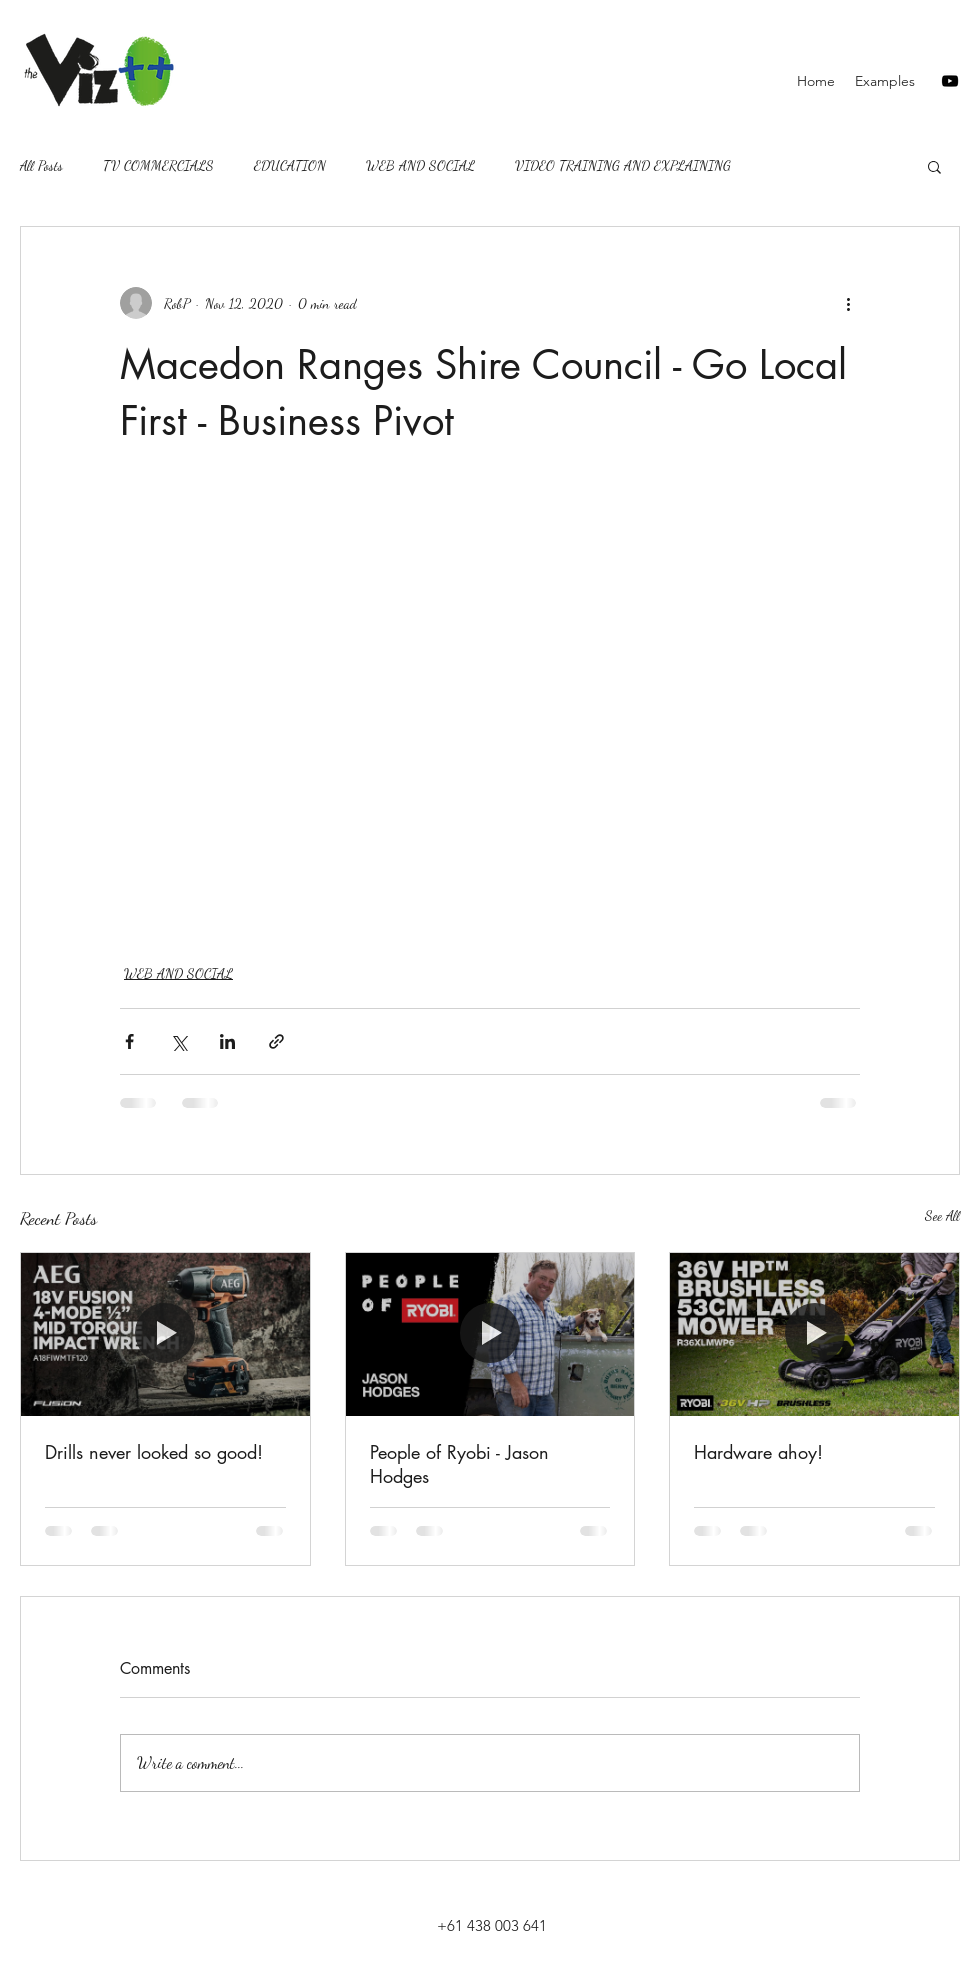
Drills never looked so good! (154, 1452)
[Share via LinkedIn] (227, 1041)
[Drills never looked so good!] (165, 1334)
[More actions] (848, 303)
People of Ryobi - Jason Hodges (459, 1464)
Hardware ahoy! (758, 1452)
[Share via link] (276, 1041)
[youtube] (950, 81)
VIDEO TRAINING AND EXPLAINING (623, 165)
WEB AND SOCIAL (420, 165)
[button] (934, 166)
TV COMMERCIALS (158, 165)
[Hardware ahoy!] (814, 1334)
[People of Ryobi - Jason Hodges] (490, 1334)
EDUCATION (290, 165)
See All (942, 1215)
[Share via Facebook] (129, 1041)
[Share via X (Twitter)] (178, 1041)
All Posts (41, 165)
